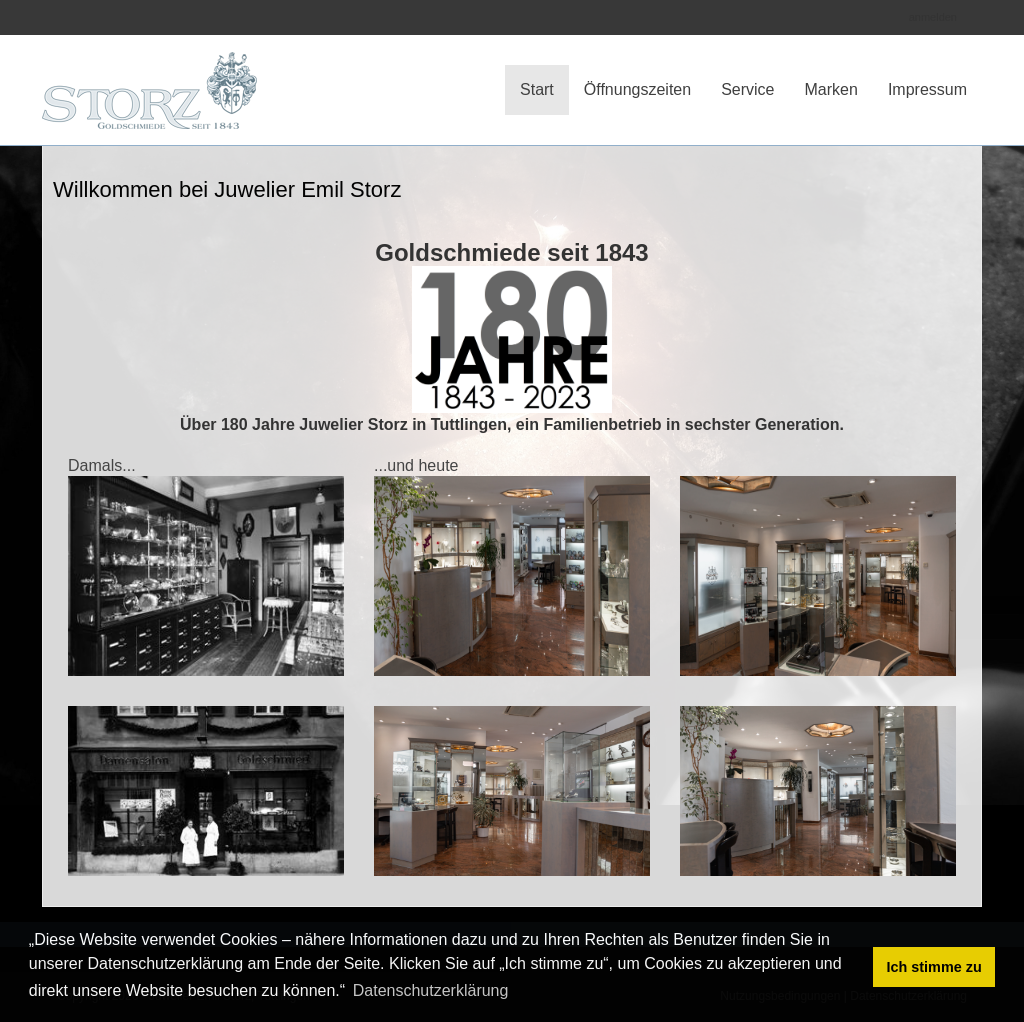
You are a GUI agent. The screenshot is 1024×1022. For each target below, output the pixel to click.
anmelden (933, 17)
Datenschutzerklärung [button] (431, 990)
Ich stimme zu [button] (934, 967)
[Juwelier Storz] (149, 74)
